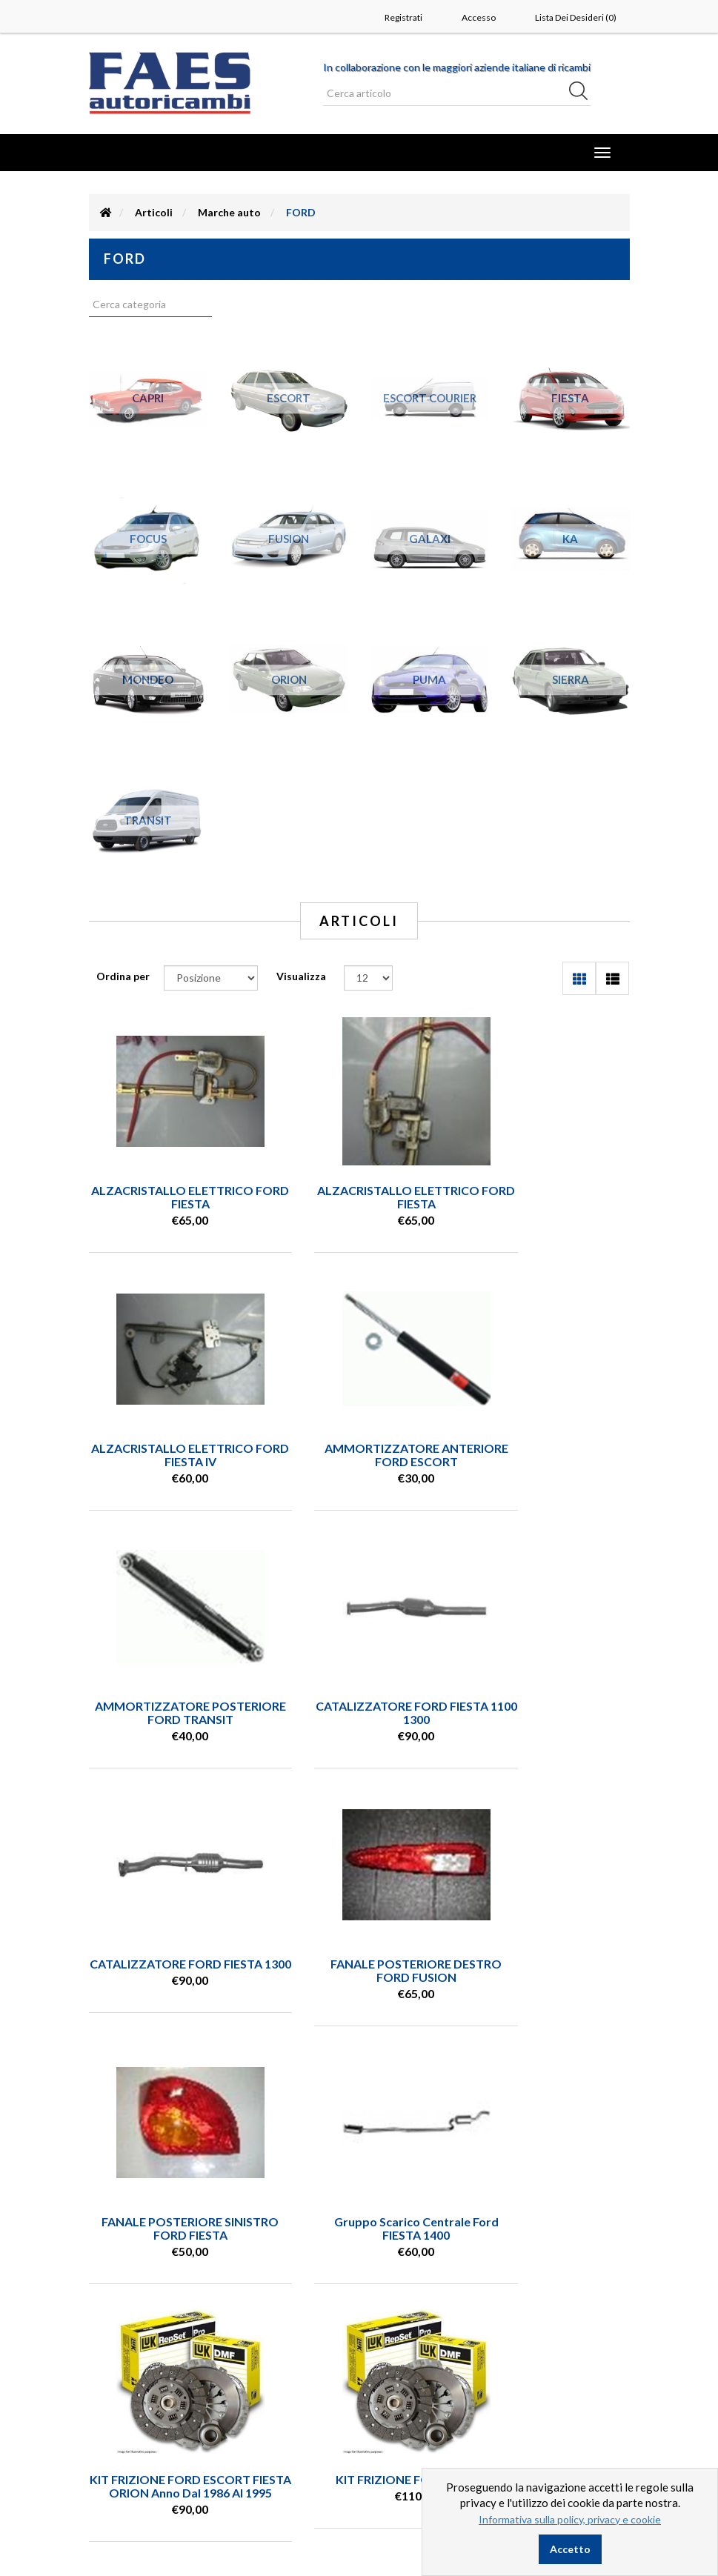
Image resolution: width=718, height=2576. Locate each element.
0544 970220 (126, 2252)
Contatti (131, 2453)
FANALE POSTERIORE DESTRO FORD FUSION (358, 1712)
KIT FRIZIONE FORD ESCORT (546, 1964)
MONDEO (147, 679)
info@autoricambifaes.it (150, 2267)
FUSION (288, 538)
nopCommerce (181, 2538)
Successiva (429, 2092)
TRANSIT (148, 820)
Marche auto (229, 212)
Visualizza (301, 976)
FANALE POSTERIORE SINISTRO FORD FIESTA (547, 1712)
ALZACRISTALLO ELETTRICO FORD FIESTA (171, 1197)
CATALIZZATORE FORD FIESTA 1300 (171, 1712)
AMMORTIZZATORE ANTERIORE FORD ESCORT (171, 1454)
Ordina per (123, 976)
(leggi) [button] (615, 2263)
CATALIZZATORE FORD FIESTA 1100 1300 (547, 1454)
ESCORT (288, 398)
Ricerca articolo (147, 2387)
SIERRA (570, 679)
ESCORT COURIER (429, 398)
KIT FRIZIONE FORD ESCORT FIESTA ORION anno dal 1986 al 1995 (358, 1977)
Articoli (154, 212)
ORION (289, 679)
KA (570, 538)
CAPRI (148, 398)
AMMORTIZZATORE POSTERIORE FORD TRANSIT (359, 1454)
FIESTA (570, 398)
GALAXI (430, 538)
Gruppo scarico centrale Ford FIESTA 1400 (171, 1970)
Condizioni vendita (154, 2409)
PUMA (429, 679)
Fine (467, 2092)
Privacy (127, 2431)
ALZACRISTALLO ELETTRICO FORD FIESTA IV (546, 1197)
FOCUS (148, 538)
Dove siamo (138, 2476)
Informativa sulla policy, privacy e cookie (570, 2519)
